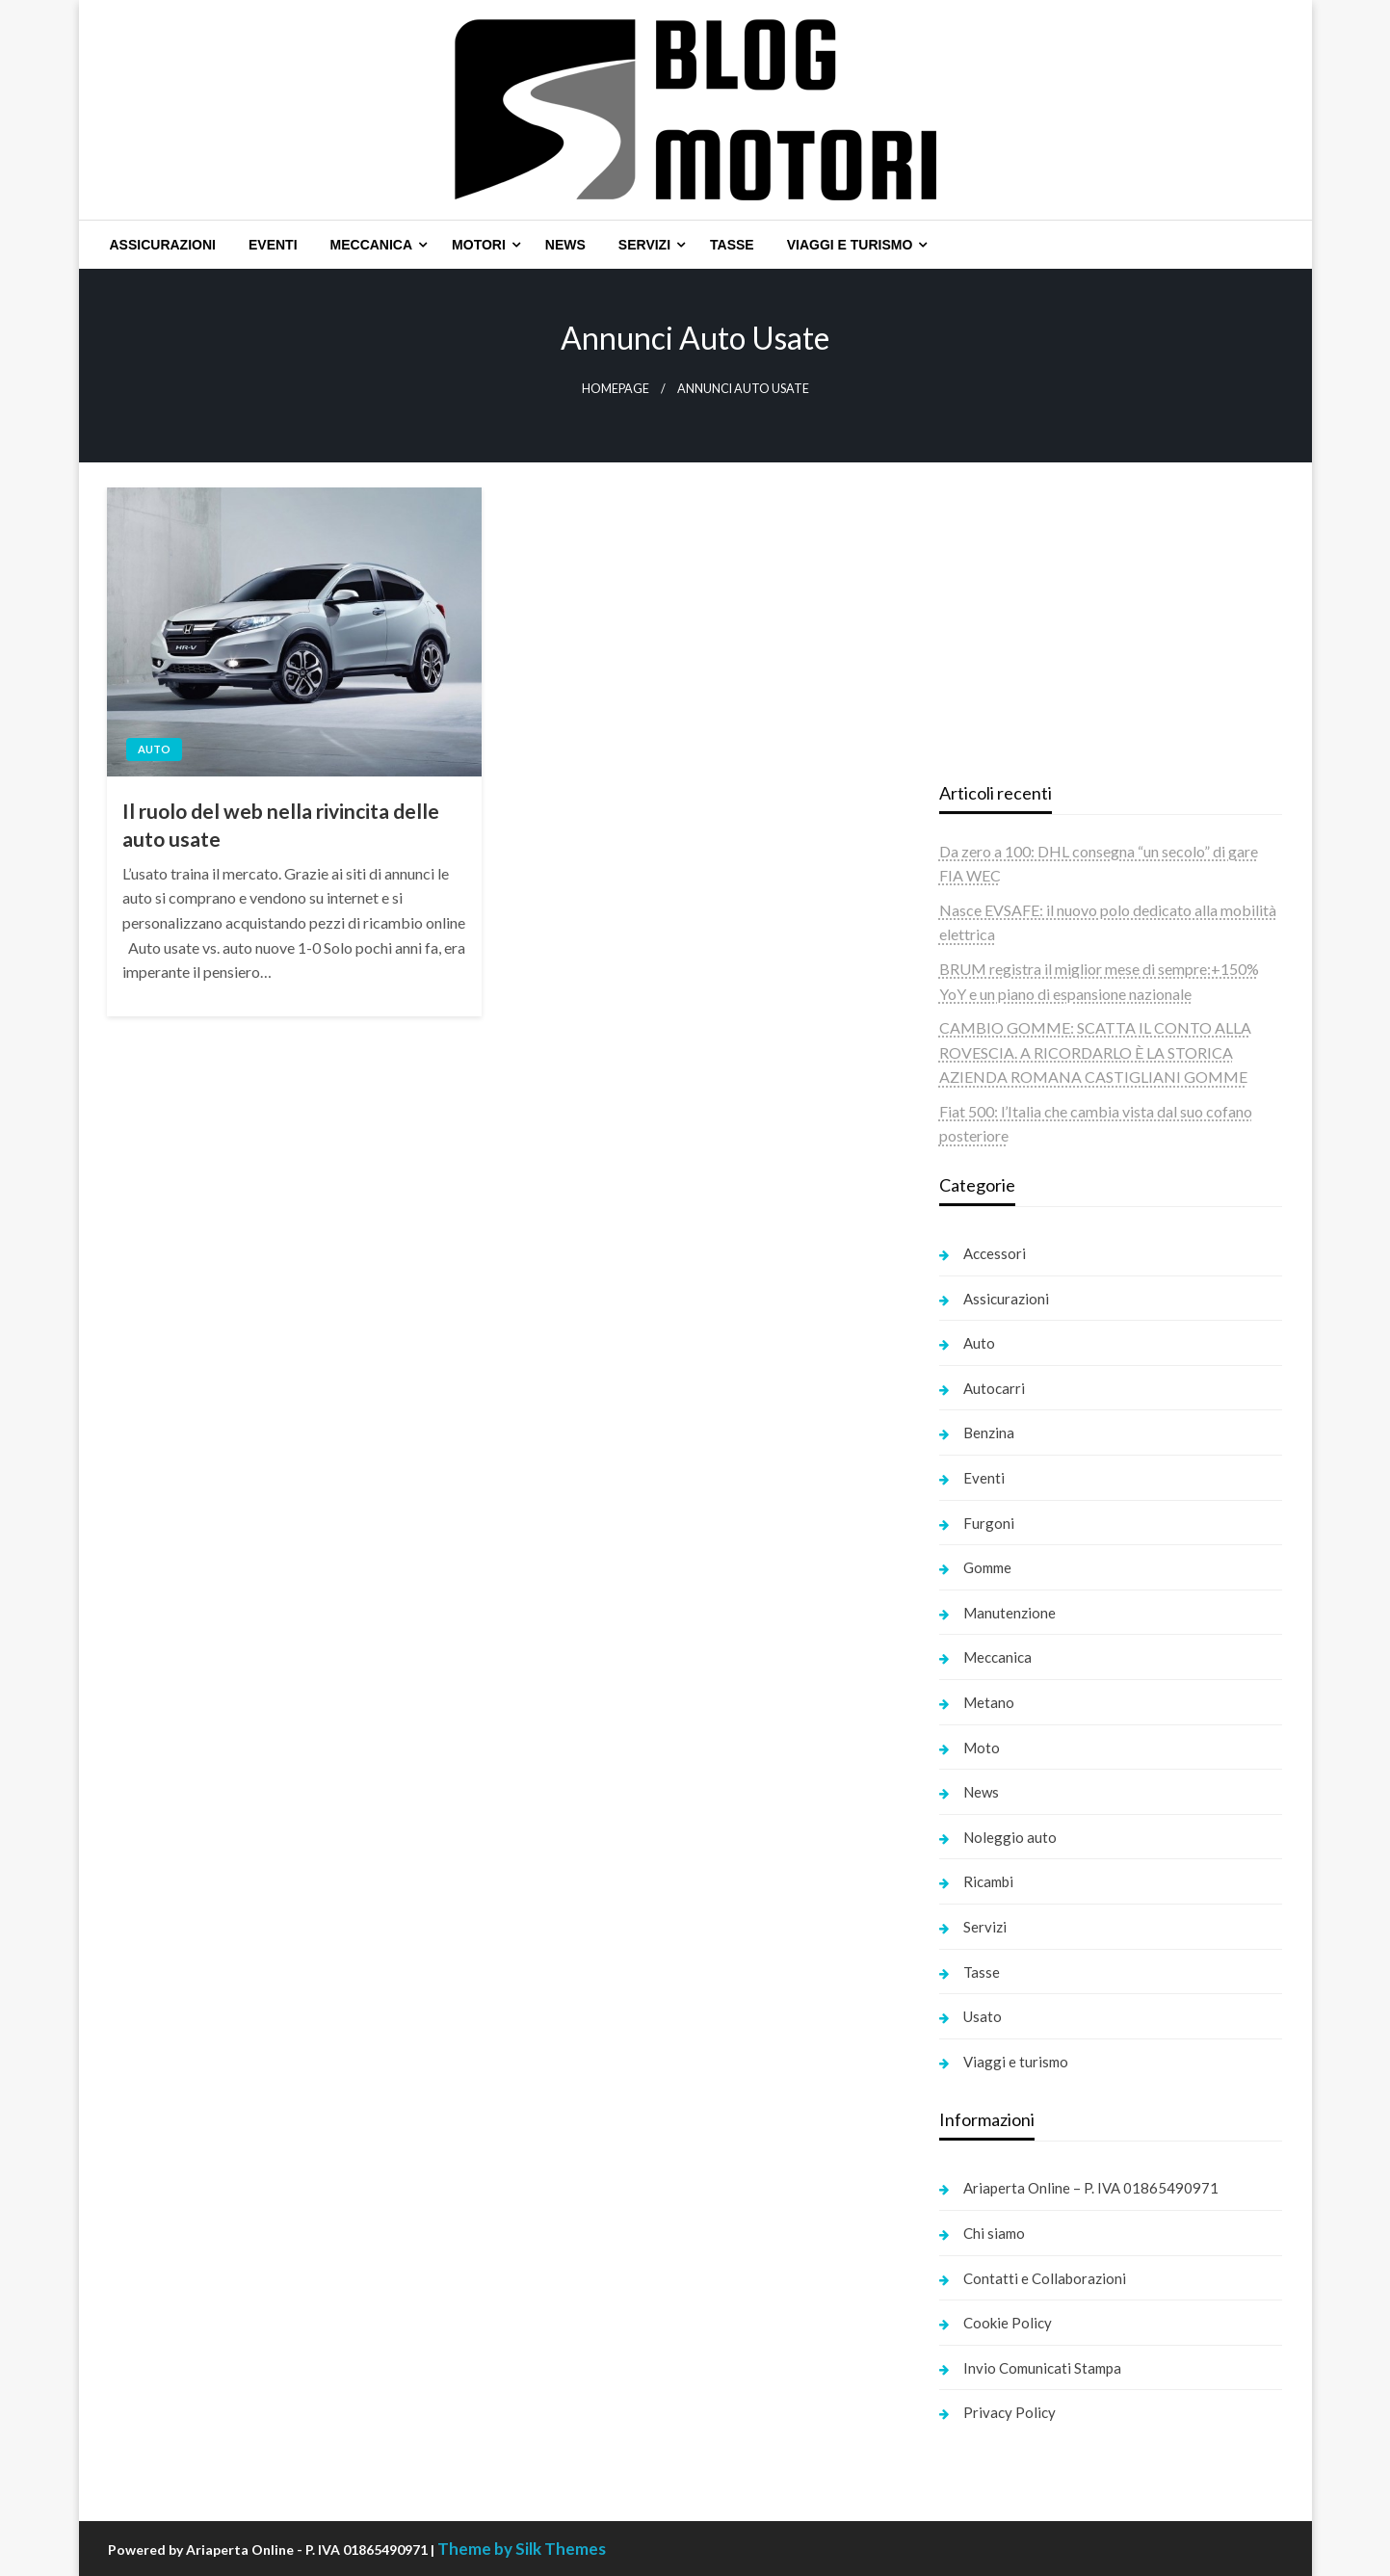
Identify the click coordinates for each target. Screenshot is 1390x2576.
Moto (981, 1747)
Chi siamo (994, 2233)
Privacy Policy (1009, 2412)
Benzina (988, 1432)
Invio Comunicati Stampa (1042, 2368)
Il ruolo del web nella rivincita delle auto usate (280, 825)
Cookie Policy (1007, 2322)
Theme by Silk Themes (521, 2548)
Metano (988, 1702)
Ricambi (988, 1881)
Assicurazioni (163, 244)
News (565, 244)
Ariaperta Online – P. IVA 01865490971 (1091, 2187)
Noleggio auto (1010, 1837)
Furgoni (988, 1523)
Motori (479, 244)
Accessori (994, 1253)
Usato (982, 2016)
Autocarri (994, 1388)
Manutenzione (1009, 1612)
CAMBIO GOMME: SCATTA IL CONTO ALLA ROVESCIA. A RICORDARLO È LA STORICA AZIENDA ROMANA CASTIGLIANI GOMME (1095, 1052)
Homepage (615, 388)
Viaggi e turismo (850, 244)
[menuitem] (162, 245)
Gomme (987, 1567)
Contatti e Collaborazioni (1044, 2278)
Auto (154, 749)
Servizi (644, 244)
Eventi (273, 244)
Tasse (732, 244)
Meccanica (371, 244)
